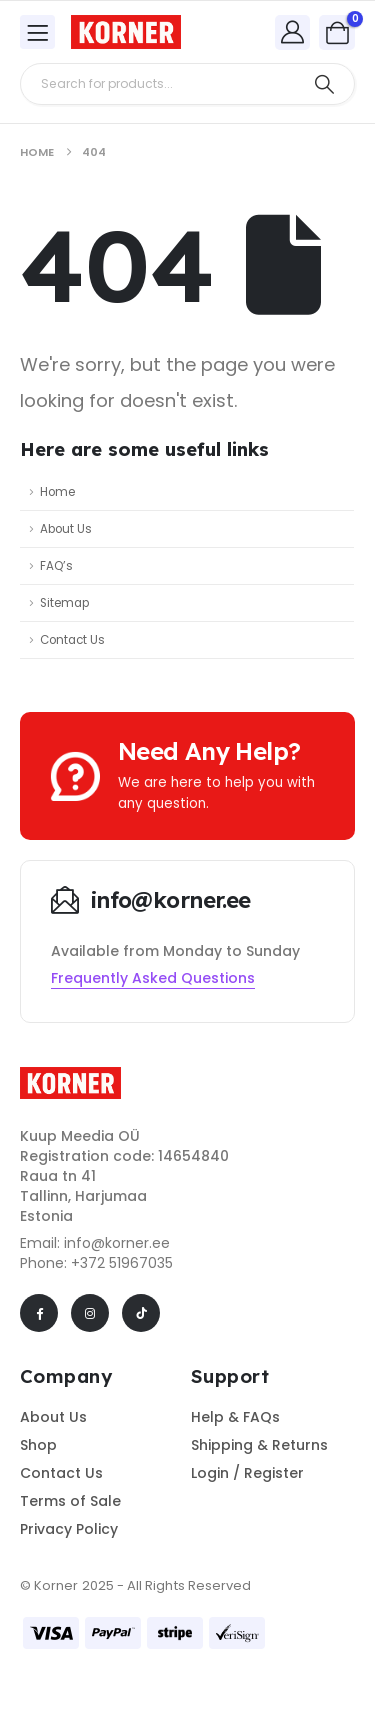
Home (57, 492)
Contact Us (72, 640)
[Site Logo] (126, 32)
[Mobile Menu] (37, 32)
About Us (66, 529)
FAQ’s (56, 566)
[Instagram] (90, 1313)
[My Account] (293, 31)
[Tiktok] (141, 1313)
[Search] (324, 84)
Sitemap (64, 603)
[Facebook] (39, 1313)
